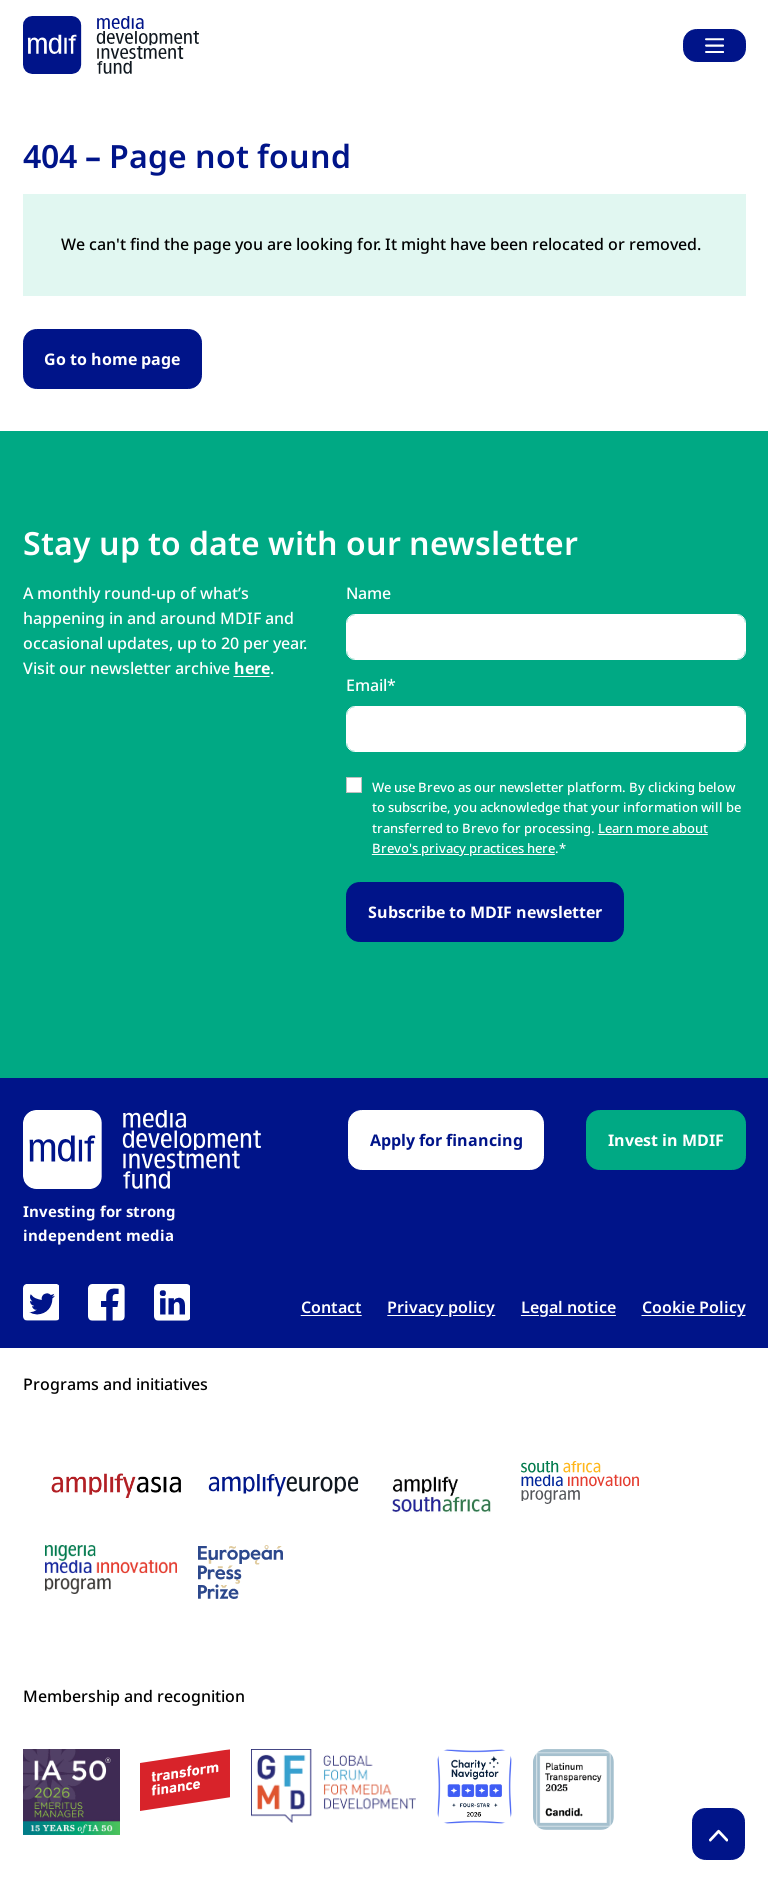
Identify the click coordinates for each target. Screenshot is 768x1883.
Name (368, 593)
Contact (331, 1307)
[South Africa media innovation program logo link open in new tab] (580, 1482)
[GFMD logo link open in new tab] (333, 1786)
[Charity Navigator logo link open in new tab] (474, 1786)
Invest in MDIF (666, 1140)
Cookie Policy (694, 1307)
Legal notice (568, 1307)
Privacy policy (441, 1307)
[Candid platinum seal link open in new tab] (573, 1789)
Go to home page (112, 359)
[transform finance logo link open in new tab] (185, 1780)
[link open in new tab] (41, 1302)
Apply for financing (446, 1140)
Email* (371, 685)
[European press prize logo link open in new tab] (240, 1572)
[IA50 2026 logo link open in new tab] (71, 1792)
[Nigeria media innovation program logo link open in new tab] (111, 1569)
